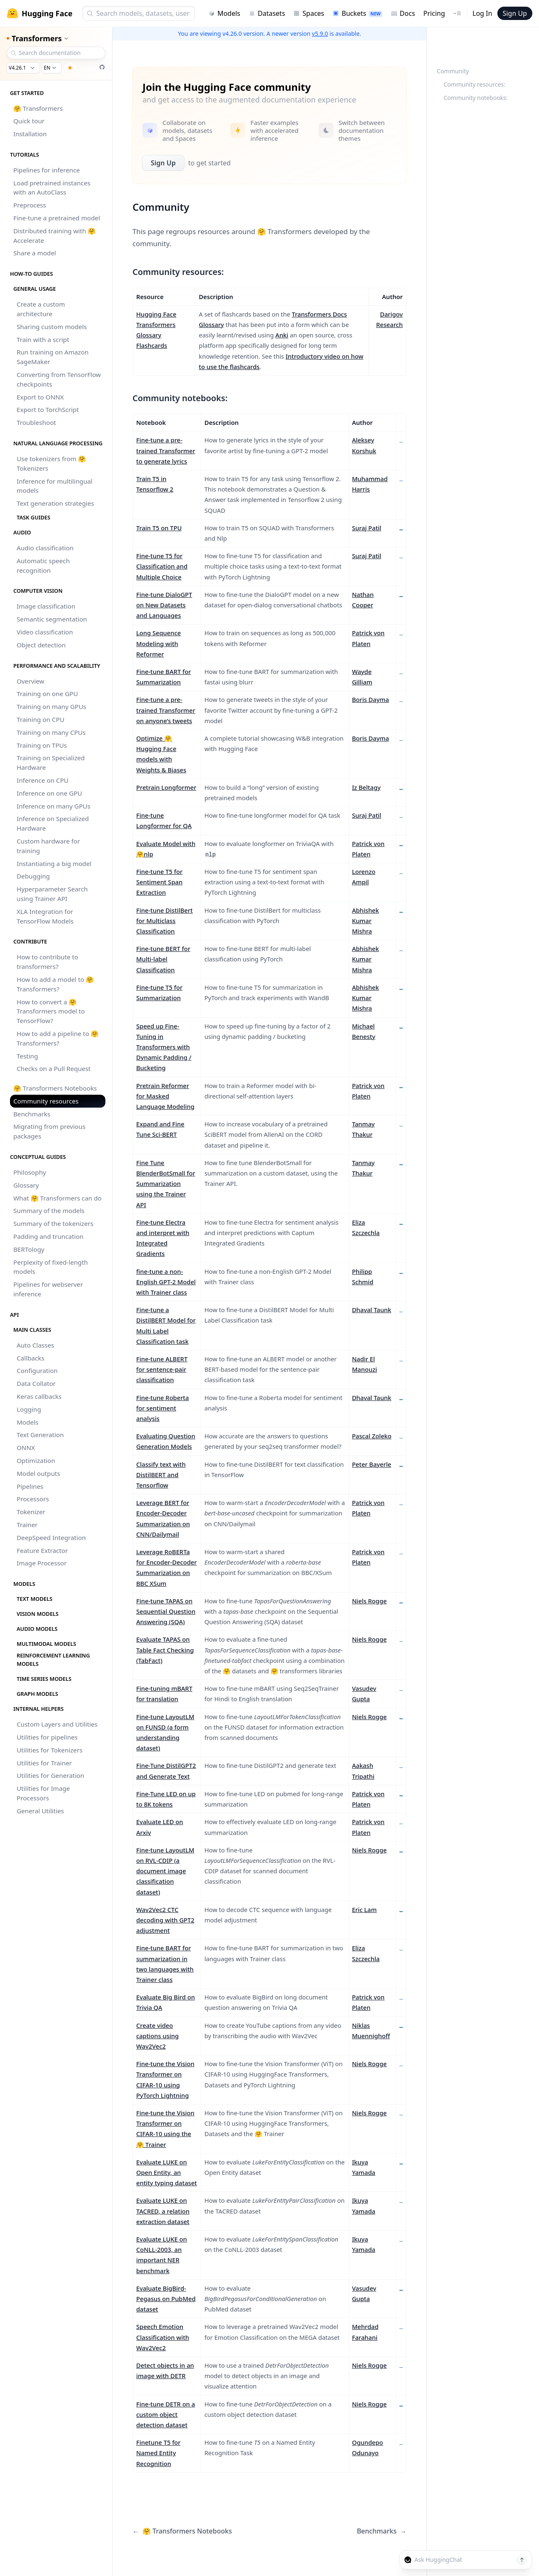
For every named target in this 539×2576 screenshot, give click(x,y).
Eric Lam (364, 1909)
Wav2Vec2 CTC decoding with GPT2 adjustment (165, 1919)
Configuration (37, 1370)
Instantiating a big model (54, 863)
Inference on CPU (42, 780)
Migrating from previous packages (49, 1131)
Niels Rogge (369, 1601)
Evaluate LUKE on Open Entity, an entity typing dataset (166, 2172)
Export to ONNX (40, 397)
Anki (281, 335)
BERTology (29, 1249)
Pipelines (30, 1486)
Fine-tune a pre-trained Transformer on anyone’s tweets (165, 709)
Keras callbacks (39, 1396)
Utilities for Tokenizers (49, 1750)
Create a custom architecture (41, 309)
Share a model (34, 253)
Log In (482, 13)
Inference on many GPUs (53, 806)
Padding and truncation (48, 1236)
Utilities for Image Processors (43, 1793)
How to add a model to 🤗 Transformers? (55, 984)
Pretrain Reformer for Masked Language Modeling (165, 1096)
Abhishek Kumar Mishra (365, 920)
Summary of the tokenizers (53, 1223)
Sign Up (515, 13)
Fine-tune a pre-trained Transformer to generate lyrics (165, 450)
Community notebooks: (476, 98)
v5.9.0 (320, 33)
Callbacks (31, 1358)
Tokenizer (31, 1512)
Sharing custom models (52, 326)
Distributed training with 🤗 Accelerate (54, 236)
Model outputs (38, 1473)
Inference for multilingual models (54, 486)
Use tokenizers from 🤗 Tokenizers (51, 463)
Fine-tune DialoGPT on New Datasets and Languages (164, 604)
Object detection (41, 645)
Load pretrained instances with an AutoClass (51, 188)
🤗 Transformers (38, 108)
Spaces (308, 13)
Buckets (357, 13)
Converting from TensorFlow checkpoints (59, 379)
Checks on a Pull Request (54, 1068)
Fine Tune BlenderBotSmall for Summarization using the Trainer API (165, 1183)
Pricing (434, 13)
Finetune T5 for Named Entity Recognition (158, 2452)
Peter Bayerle (371, 1464)
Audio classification (45, 548)
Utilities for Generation (50, 1775)
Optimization (36, 1460)
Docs (403, 13)
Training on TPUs (42, 745)
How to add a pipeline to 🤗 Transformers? (58, 1038)
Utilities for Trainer (44, 1763)
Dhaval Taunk (371, 1309)
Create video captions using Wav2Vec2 (157, 2035)
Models (224, 13)
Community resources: (474, 84)
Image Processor (42, 1563)
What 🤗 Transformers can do (57, 1198)
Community (453, 71)
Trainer (27, 1524)
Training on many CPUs (51, 732)
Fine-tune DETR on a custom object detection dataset (165, 2414)
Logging (29, 1409)
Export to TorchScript (48, 409)
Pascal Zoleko (372, 1436)
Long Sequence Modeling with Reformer (158, 643)
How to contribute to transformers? (47, 962)
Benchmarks (31, 1114)
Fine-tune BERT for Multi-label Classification (163, 958)
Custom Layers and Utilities (57, 1724)
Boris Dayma (370, 699)
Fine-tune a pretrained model (56, 218)
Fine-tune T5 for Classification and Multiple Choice (161, 566)
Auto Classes (35, 1345)
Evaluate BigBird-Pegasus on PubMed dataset (166, 2298)
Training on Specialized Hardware (51, 762)
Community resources (46, 1101)
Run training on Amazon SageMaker (53, 357)
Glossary (26, 1185)
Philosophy (29, 1172)
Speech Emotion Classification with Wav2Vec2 (162, 2336)
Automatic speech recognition (43, 565)
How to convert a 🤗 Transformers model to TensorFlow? (51, 1011)
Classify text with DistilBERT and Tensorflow (161, 1474)
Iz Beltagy (366, 787)
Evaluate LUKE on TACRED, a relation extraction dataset (163, 2210)
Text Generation (40, 1434)
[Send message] (522, 2560)
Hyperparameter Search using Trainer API (52, 894)
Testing (27, 1056)
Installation (30, 134)
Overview (30, 681)
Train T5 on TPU (159, 528)
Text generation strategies (55, 503)
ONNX (26, 1447)
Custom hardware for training (48, 846)
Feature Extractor (42, 1550)
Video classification (45, 632)
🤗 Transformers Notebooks (55, 1088)
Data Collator (36, 1383)
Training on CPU (40, 719)
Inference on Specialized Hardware (53, 823)
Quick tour (29, 121)
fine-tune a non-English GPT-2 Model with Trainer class (166, 1281)
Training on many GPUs (51, 706)
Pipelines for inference (46, 170)
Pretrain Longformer (166, 787)
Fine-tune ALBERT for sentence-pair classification (161, 1369)
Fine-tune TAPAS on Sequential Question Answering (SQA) (165, 1611)
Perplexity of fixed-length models (50, 1267)
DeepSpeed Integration (51, 1537)
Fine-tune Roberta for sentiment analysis (162, 1408)
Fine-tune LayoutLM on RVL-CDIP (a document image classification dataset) (165, 1871)
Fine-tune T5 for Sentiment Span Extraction (159, 881)
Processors (33, 1499)
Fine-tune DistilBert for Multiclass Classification (164, 920)
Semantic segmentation (52, 619)
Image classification (46, 606)
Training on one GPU (47, 693)
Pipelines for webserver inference (48, 1289)
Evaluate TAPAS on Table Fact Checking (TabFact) (165, 1649)
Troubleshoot (36, 422)
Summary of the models (49, 1210)
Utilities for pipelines (47, 1737)
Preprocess (29, 205)
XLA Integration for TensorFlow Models (45, 916)
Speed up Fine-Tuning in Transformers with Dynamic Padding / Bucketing (163, 1047)
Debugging (33, 876)
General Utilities (40, 1811)
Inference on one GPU (49, 793)
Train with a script (43, 339)
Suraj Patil (366, 528)
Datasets (267, 13)
